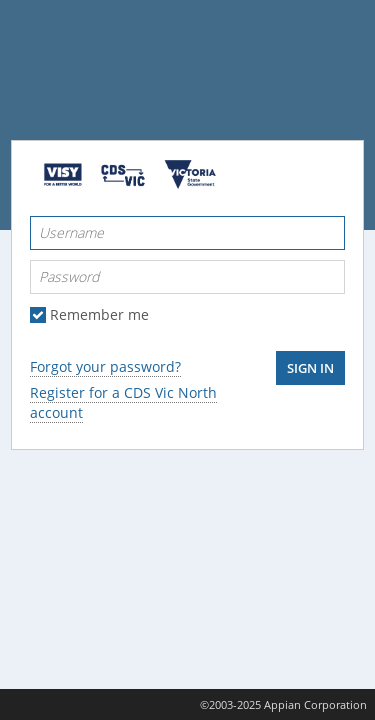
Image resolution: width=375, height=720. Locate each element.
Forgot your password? (105, 366)
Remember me (99, 315)
